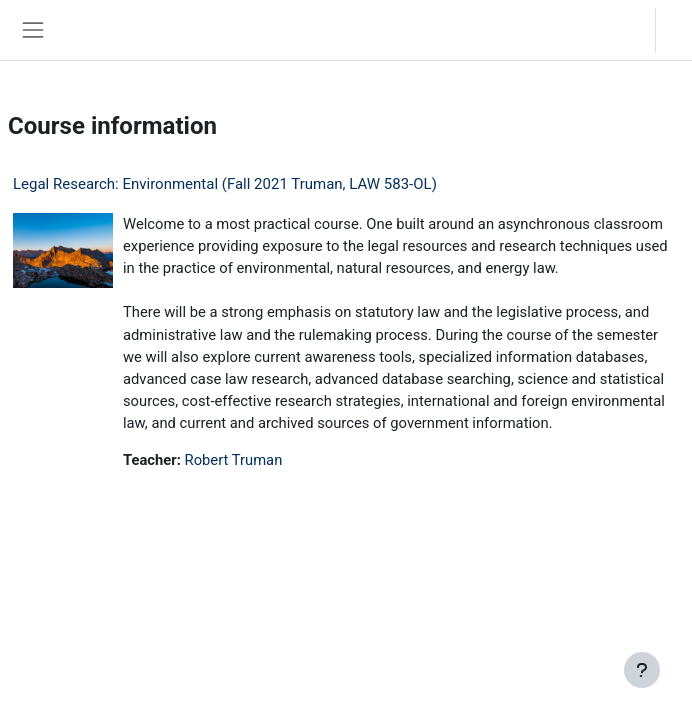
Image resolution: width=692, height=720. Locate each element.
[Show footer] (642, 670)
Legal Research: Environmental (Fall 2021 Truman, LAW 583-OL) (225, 184)
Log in (679, 29)
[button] (620, 30)
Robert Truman (234, 460)
